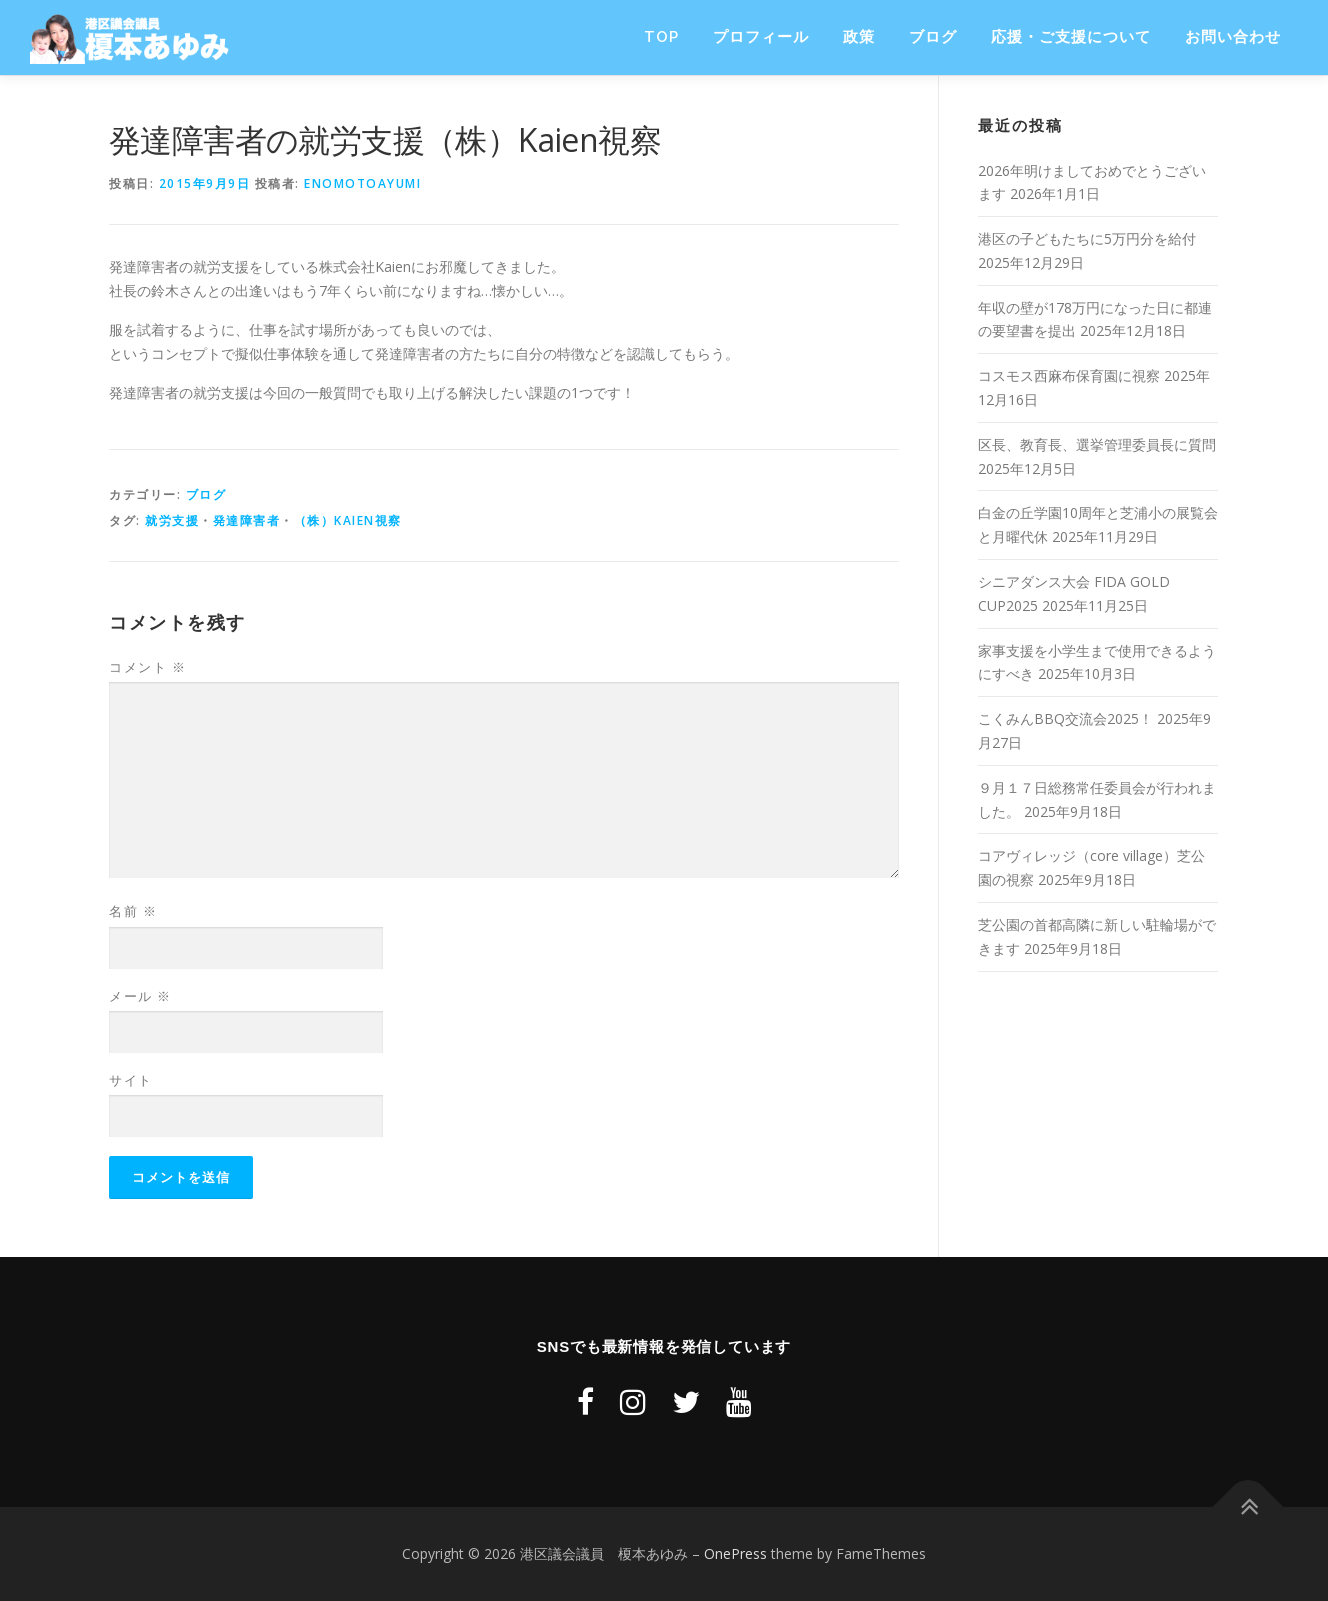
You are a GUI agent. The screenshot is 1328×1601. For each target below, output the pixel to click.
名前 (133, 911)
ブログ (933, 37)
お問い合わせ (1233, 37)
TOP (661, 37)
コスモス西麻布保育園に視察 (1069, 375)
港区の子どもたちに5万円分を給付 (1087, 238)
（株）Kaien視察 (348, 520)
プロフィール (761, 37)
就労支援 (172, 520)
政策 (859, 37)
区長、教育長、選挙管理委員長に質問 (1097, 444)
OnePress (735, 1553)
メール (140, 996)
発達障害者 (247, 520)
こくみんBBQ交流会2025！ (1065, 718)
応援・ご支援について (1071, 37)
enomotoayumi (362, 183)
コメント (147, 667)
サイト (131, 1080)
